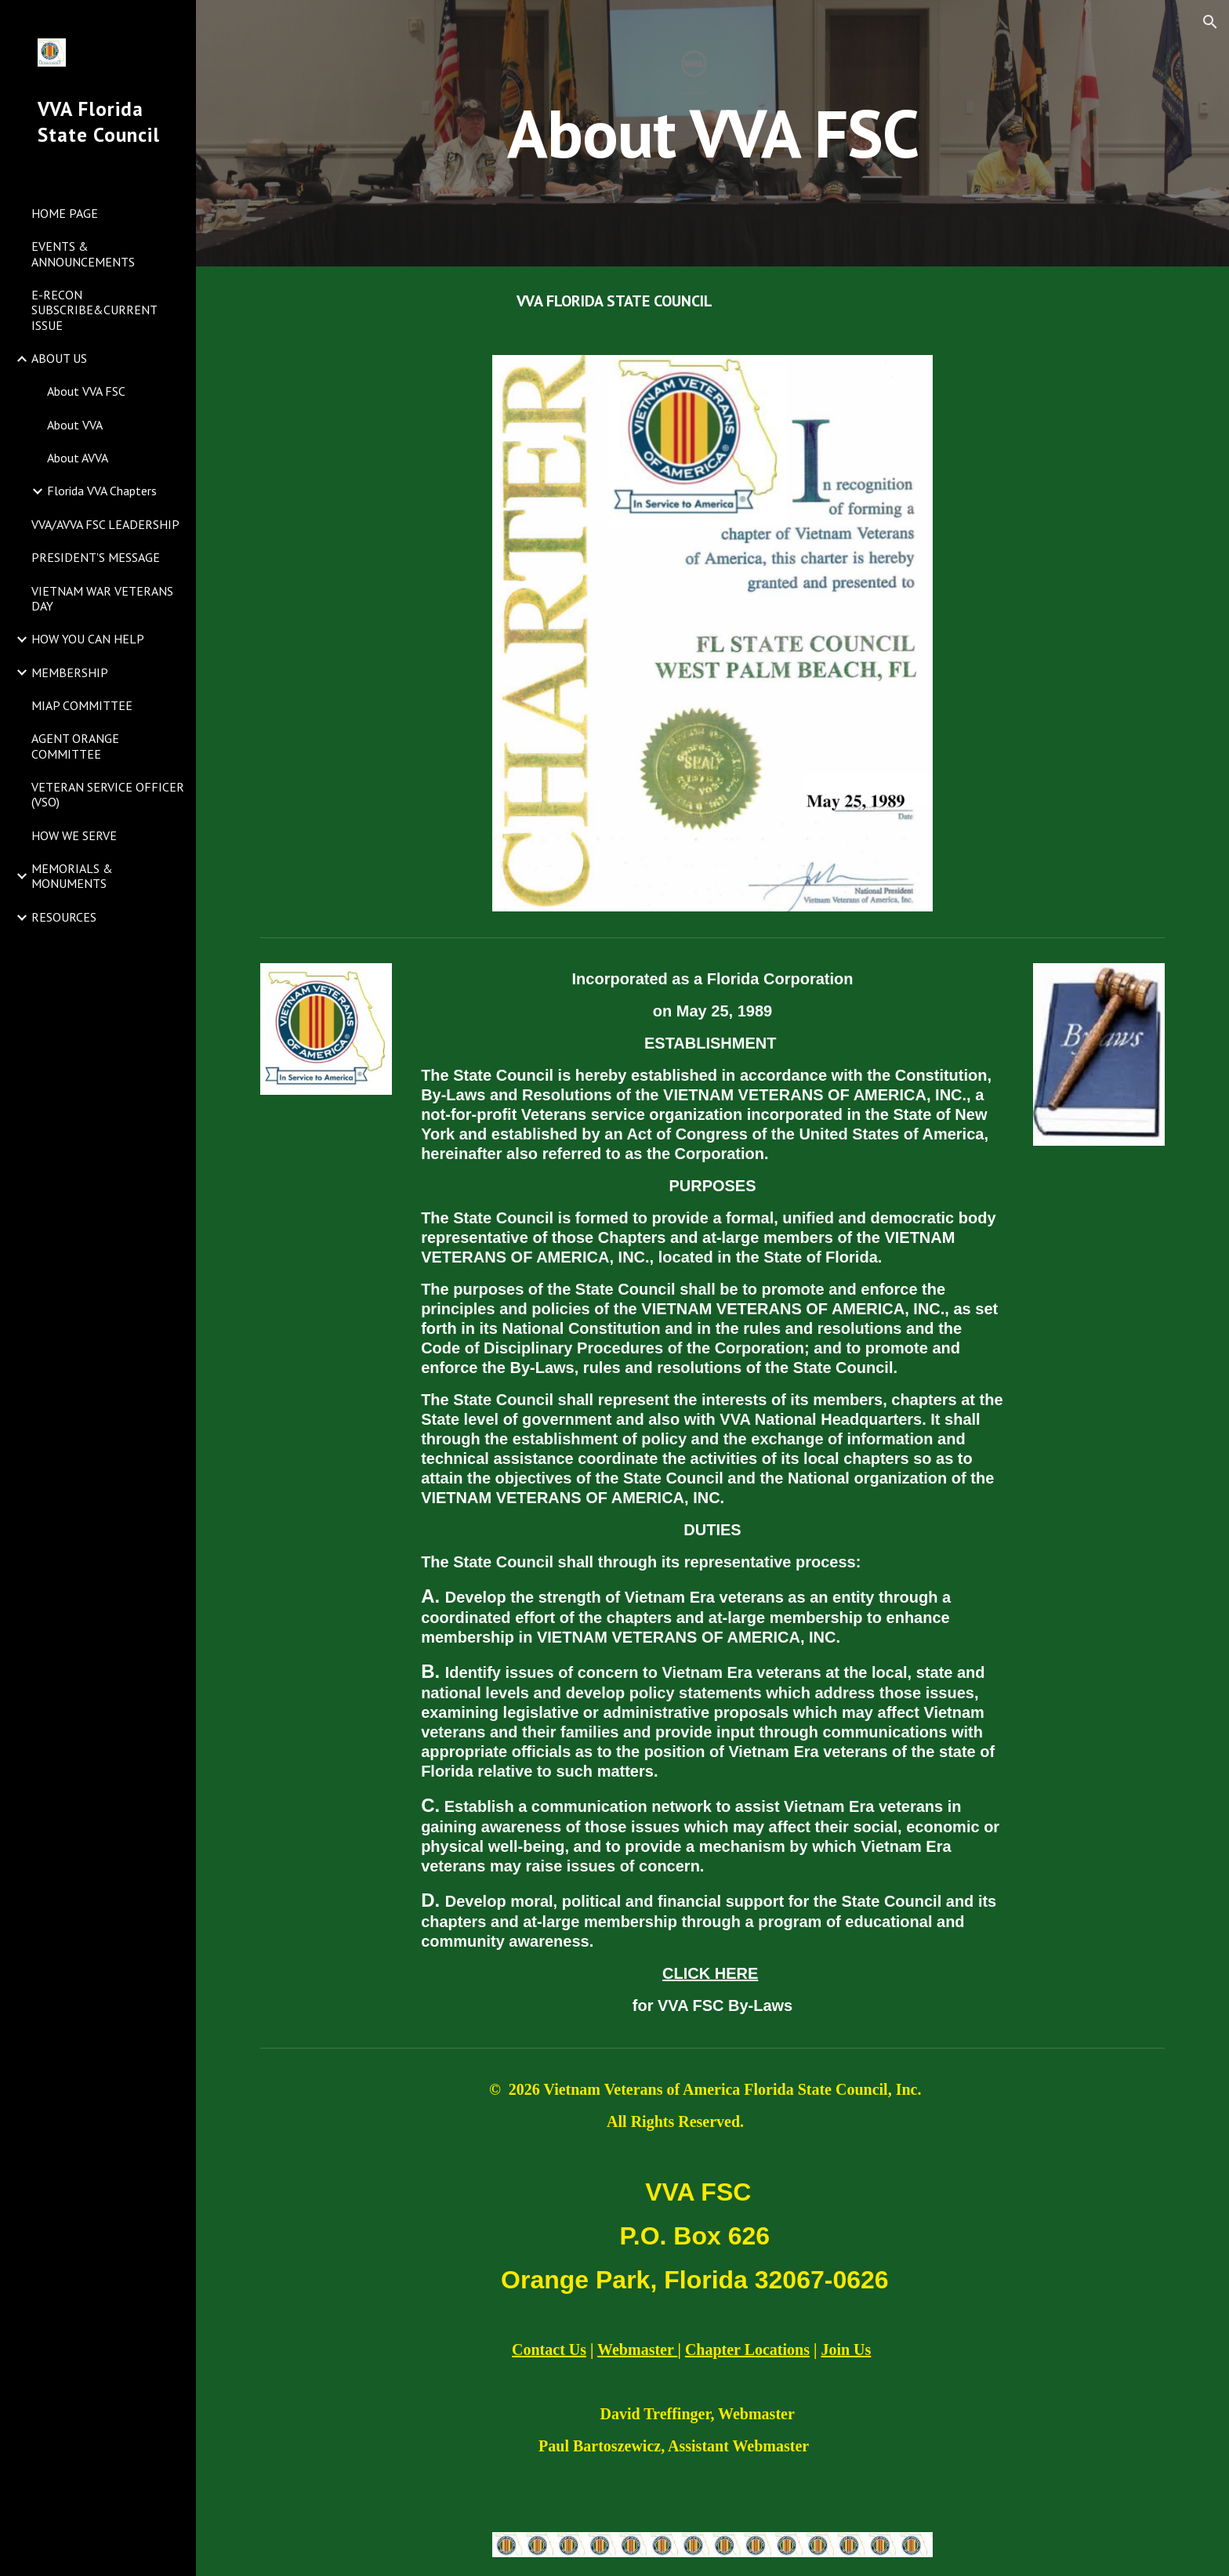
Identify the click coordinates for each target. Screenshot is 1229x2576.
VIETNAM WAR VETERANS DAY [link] (102, 598)
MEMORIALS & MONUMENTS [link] (72, 875)
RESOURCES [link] (63, 917)
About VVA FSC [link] (86, 391)
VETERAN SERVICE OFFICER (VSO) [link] (107, 794)
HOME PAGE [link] (64, 213)
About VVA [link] (75, 425)
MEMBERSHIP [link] (69, 672)
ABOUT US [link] (59, 358)
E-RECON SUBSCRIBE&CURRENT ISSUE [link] (94, 310)
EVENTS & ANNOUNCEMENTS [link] (83, 253)
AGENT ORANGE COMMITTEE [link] (75, 745)
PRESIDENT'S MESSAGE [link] (95, 557)
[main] (712, 132)
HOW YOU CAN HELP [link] (87, 639)
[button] (1210, 22)
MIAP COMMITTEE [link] (81, 705)
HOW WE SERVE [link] (74, 835)
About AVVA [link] (77, 458)
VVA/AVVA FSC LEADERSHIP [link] (105, 524)
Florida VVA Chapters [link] (102, 490)
